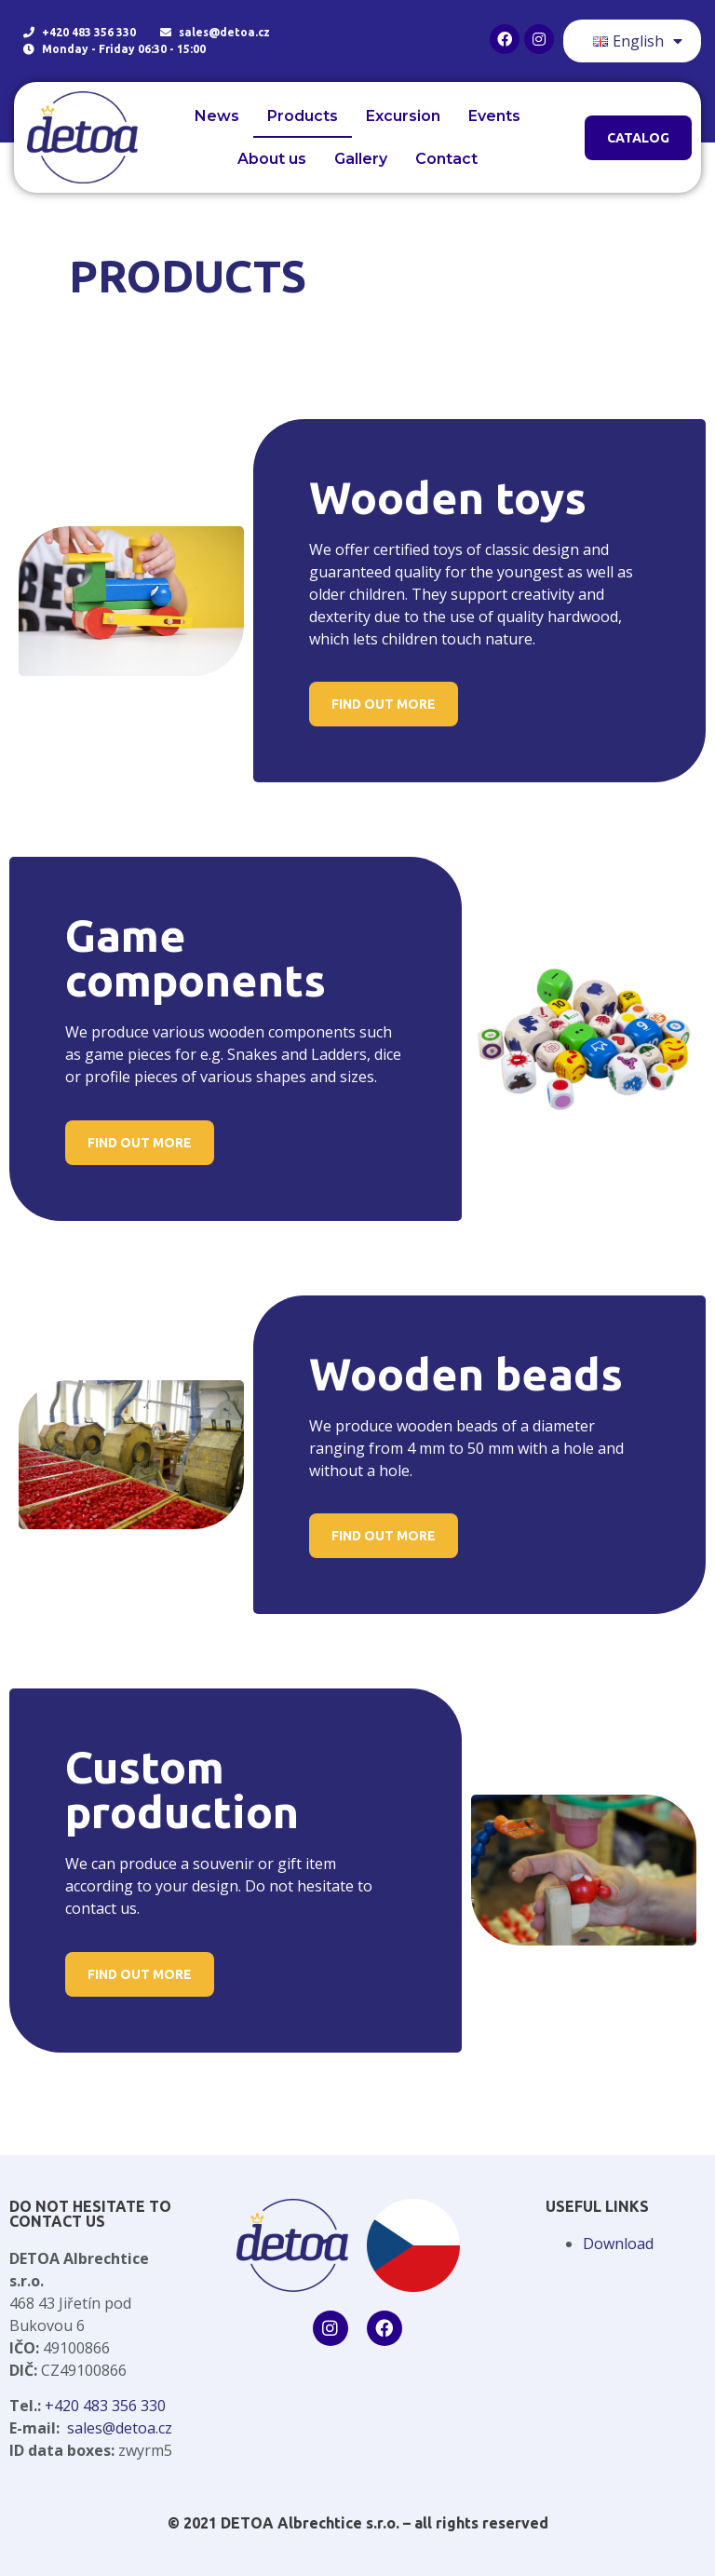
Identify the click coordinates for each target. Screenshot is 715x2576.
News (217, 116)
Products (302, 116)
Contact (446, 159)
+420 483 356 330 (105, 2405)
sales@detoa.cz (119, 2428)
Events (494, 116)
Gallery (360, 159)
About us (271, 159)
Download (618, 2243)
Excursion (403, 116)
